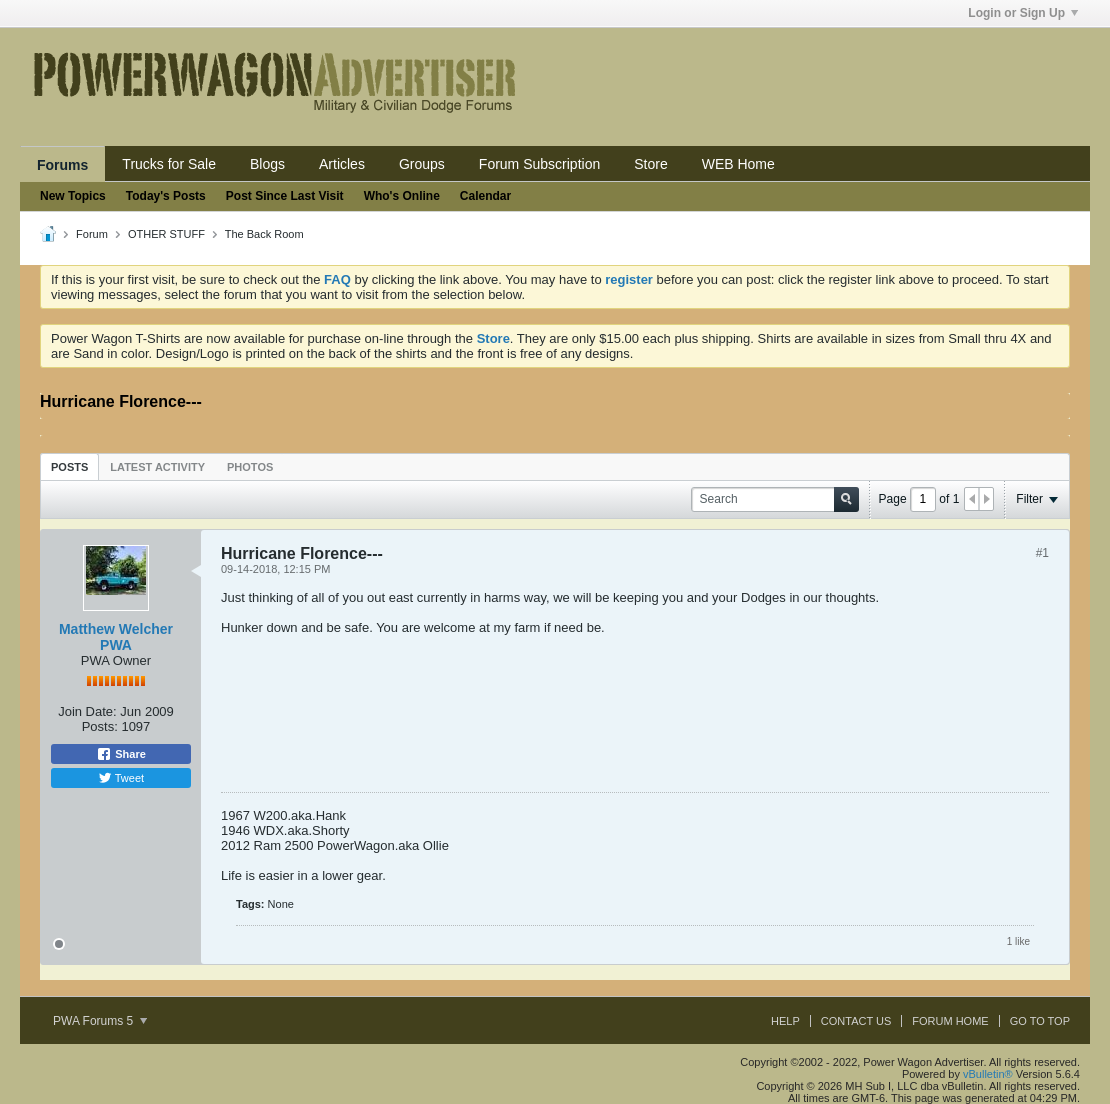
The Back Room (264, 234)
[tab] (69, 466)
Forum (92, 234)
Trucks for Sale (169, 164)
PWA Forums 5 (100, 1021)
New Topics (73, 196)
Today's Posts (166, 196)
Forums (62, 165)
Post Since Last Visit (285, 196)
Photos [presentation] (250, 467)
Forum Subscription (539, 164)
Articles (342, 164)
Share (121, 754)
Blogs (267, 164)
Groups (422, 164)
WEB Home (738, 164)
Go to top (1040, 1021)
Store (650, 164)
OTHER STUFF (166, 234)
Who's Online (402, 196)
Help (785, 1021)
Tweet (121, 778)
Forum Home (950, 1021)
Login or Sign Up (1023, 13)
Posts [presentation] (69, 467)
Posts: (100, 726)
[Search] (775, 499)
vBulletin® (988, 1074)
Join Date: (87, 711)
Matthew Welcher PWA (116, 637)
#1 (1042, 553)
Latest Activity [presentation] (157, 467)
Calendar (485, 196)
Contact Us (856, 1021)
